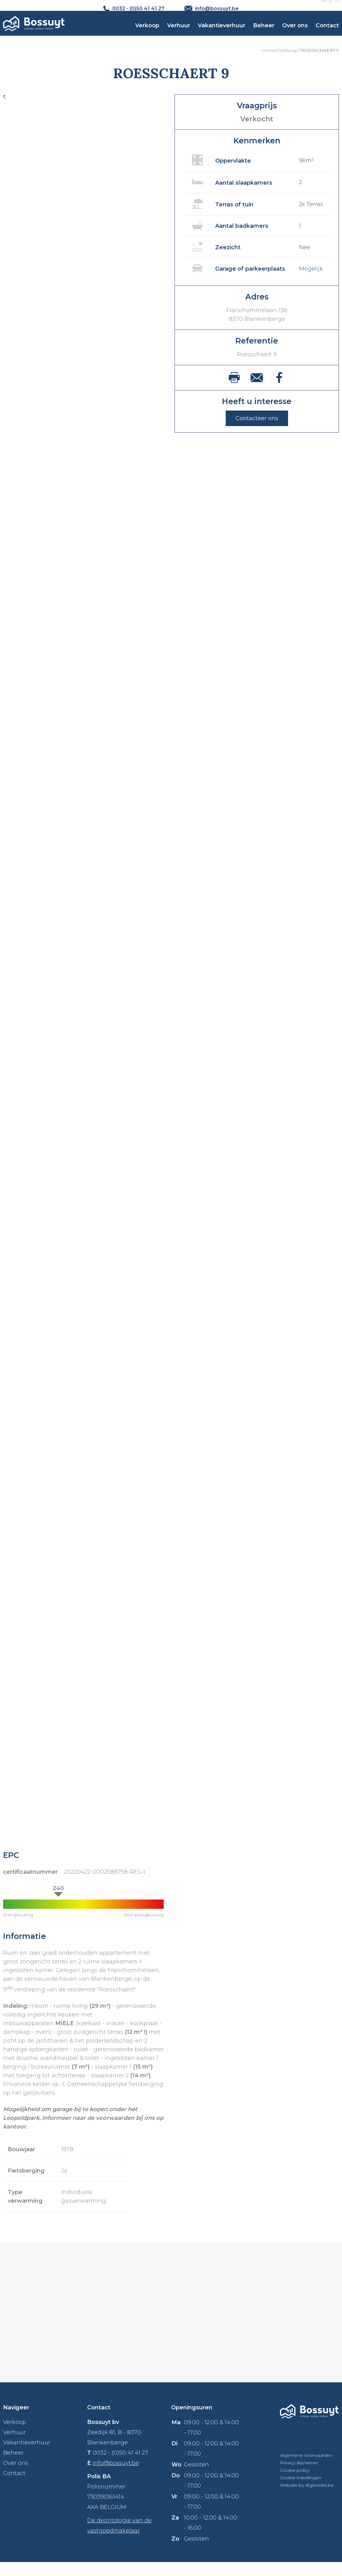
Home (268, 64)
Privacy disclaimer (299, 2476)
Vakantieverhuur (221, 34)
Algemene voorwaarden (306, 2469)
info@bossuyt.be (115, 2477)
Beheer (263, 34)
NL (323, 8)
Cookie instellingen (300, 2491)
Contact (327, 34)
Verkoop (147, 34)
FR (335, 8)
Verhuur (178, 34)
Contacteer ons (257, 432)
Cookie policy (294, 2484)
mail (257, 391)
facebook (279, 391)
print (234, 391)
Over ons (295, 34)
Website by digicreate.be (307, 2499)
